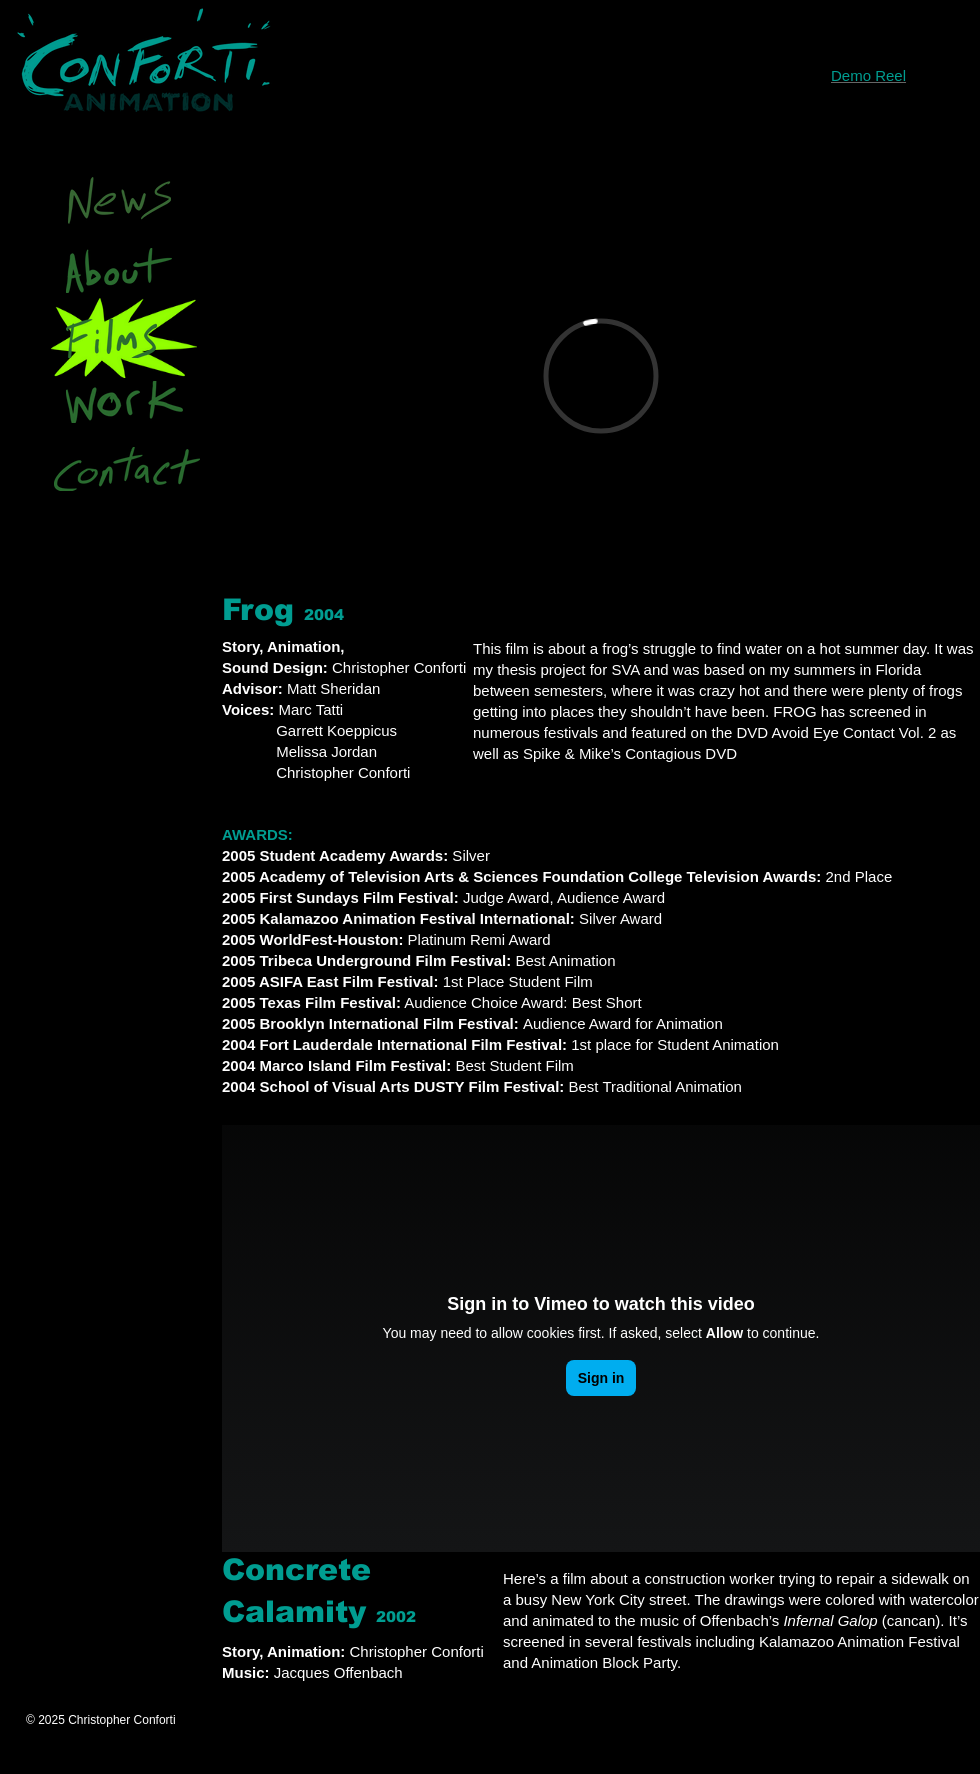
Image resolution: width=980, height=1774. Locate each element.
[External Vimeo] (601, 375)
